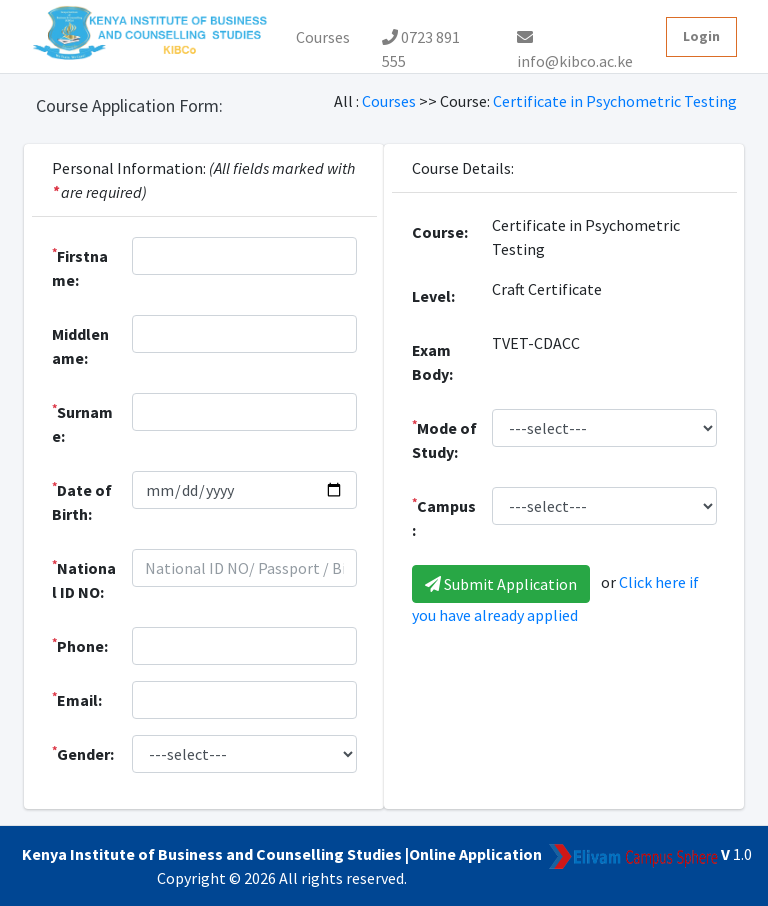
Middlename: (80, 346)
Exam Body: (432, 362)
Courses (323, 37)
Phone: (80, 645)
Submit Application (501, 584)
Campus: (444, 517)
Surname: (82, 423)
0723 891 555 (421, 42)
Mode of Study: (444, 439)
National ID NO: (84, 579)
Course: (440, 232)
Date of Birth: (82, 501)
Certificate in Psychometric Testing (615, 101)
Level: (433, 296)
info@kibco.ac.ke (575, 43)
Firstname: (80, 267)
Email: (77, 699)
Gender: (83, 753)
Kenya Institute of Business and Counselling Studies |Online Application (282, 854)
